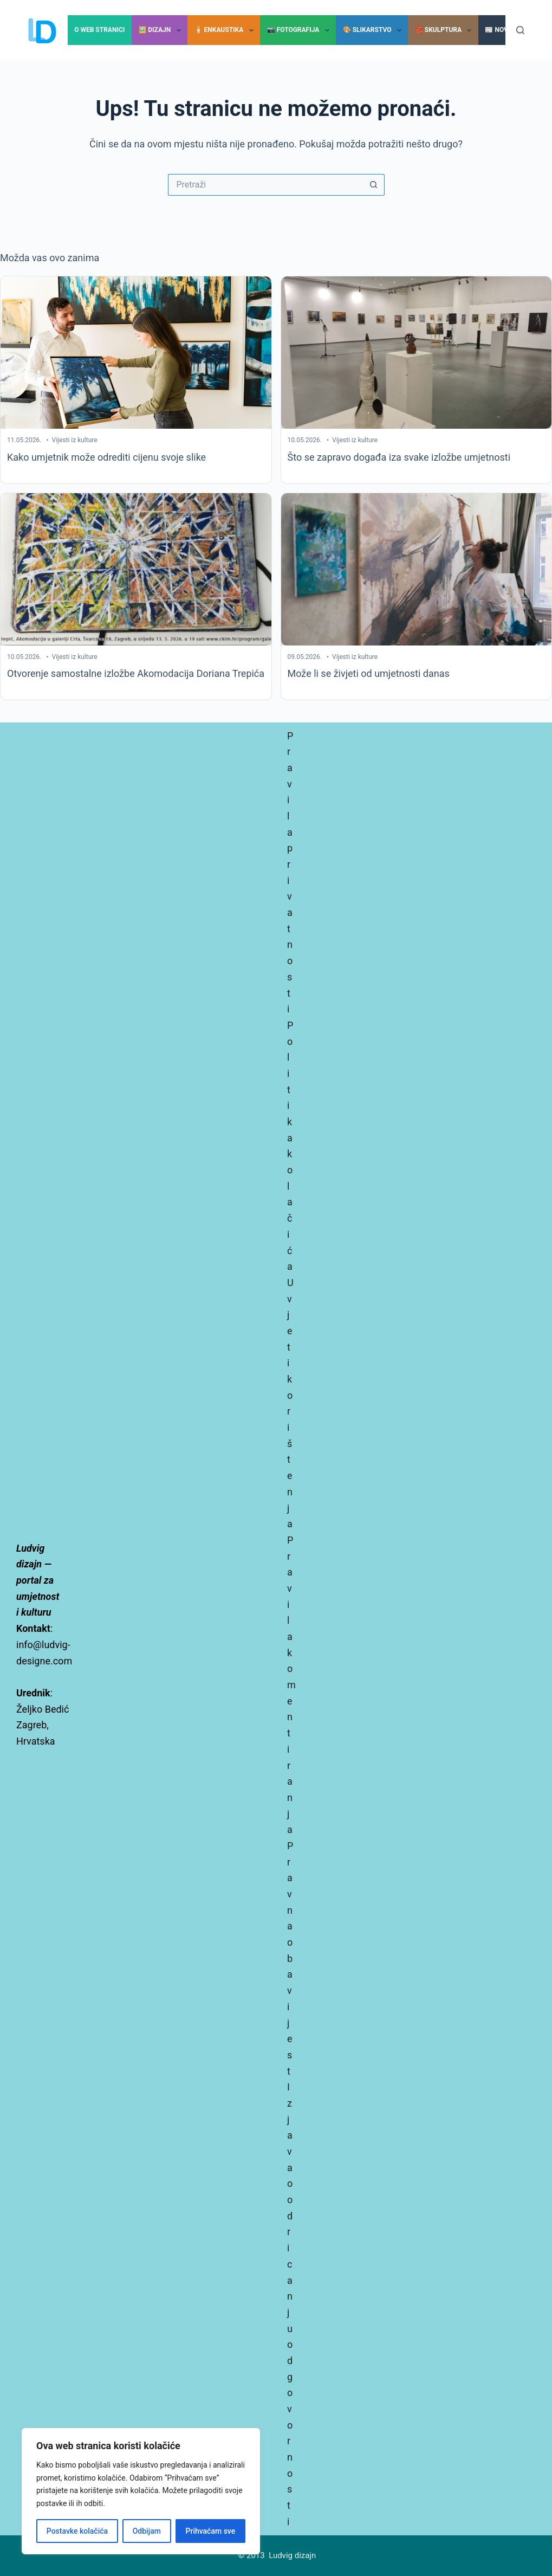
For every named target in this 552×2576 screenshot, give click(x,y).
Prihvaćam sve (211, 2531)
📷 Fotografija (300, 30)
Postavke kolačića (77, 2531)
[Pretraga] (520, 30)
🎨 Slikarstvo (374, 30)
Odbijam (147, 2531)
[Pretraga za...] (265, 185)
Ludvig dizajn (292, 2555)
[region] (141, 2491)
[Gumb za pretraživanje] (374, 185)
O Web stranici (99, 30)
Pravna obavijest (290, 1958)
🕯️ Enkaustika (226, 30)
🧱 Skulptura (445, 30)
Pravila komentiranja (291, 1684)
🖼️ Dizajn (161, 30)
